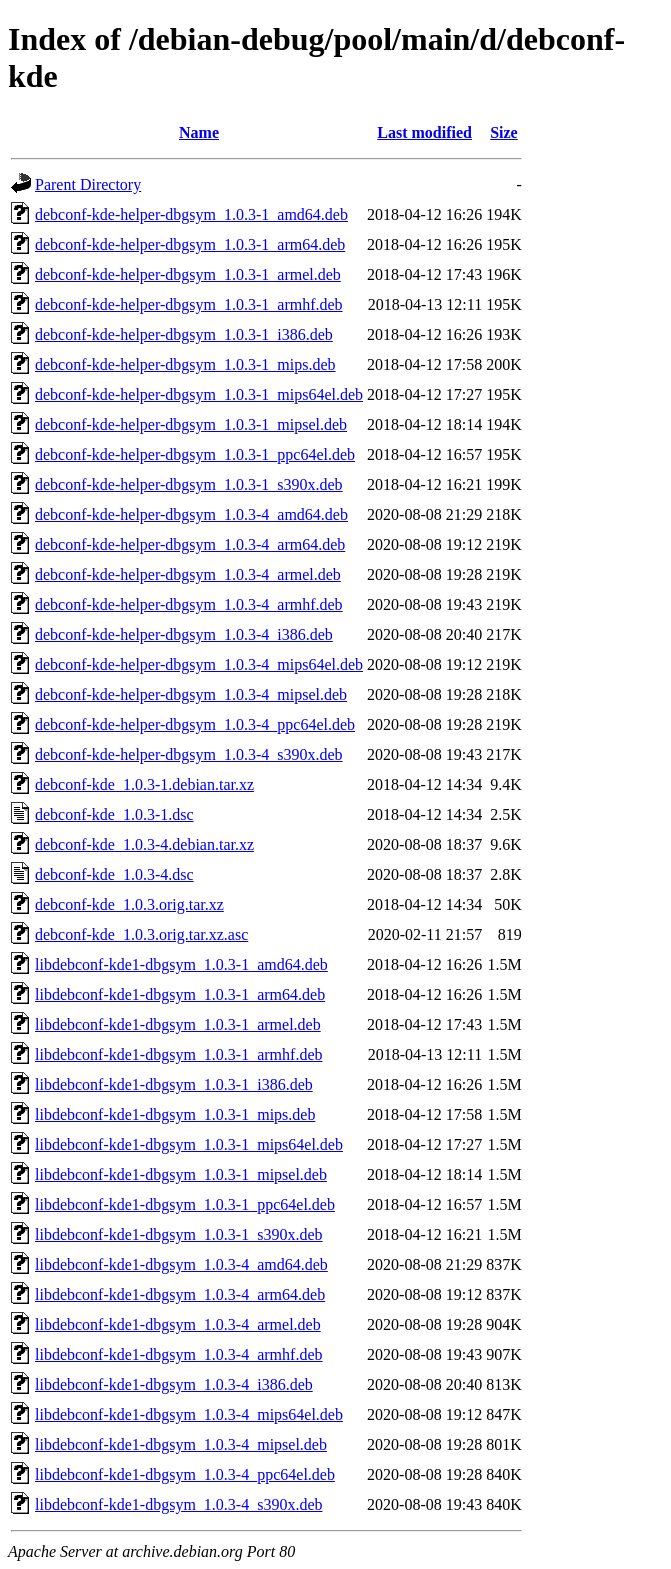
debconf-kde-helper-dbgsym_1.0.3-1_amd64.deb (191, 214)
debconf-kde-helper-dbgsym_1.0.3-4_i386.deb (184, 634)
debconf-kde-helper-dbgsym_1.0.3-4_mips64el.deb (199, 664)
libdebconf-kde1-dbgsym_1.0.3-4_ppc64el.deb (185, 1474)
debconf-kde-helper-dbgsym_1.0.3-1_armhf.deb (189, 304)
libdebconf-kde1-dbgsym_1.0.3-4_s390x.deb (179, 1504)
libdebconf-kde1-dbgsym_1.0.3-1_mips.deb (175, 1114)
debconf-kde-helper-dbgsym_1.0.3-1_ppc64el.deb (195, 454)
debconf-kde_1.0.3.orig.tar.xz (129, 904)
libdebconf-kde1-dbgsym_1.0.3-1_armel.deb (178, 1024)
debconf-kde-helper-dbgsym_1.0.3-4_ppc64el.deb (195, 724)
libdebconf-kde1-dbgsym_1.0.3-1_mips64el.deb (189, 1144)
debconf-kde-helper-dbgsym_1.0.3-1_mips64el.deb (199, 394)
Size (504, 132)
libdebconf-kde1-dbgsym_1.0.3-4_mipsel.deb (181, 1444)
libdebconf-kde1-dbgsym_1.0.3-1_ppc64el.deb (185, 1204)
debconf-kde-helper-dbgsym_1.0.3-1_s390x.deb (189, 484)
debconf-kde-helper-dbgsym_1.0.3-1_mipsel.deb (191, 424)
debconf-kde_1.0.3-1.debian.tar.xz (144, 784)
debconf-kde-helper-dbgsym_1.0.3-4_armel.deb (188, 574)
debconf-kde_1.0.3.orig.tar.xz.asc (141, 934)
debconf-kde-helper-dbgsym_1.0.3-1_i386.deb (184, 334)
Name (199, 132)
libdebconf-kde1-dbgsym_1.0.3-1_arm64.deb (180, 994)
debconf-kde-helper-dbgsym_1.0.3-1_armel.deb (188, 274)
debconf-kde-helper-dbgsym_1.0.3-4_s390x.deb (189, 754)
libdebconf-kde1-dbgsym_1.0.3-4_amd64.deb (181, 1264)
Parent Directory (88, 184)
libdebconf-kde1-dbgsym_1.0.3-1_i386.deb (174, 1084)
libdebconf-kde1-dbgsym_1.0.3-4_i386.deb (174, 1384)
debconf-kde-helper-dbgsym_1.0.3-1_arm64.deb (190, 244)
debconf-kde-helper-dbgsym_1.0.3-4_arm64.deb (190, 544)
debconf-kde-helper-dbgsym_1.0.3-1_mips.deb (185, 364)
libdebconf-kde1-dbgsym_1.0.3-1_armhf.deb (178, 1054)
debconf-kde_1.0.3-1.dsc (114, 814)
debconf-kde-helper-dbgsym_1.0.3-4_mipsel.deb (191, 694)
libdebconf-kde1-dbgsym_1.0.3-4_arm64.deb (180, 1294)
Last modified (424, 132)
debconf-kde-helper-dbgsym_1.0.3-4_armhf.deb (189, 604)
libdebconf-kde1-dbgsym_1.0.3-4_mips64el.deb (189, 1414)
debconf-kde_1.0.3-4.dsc (114, 874)
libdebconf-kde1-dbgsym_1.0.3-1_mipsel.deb (181, 1174)
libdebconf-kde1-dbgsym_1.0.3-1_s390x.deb (179, 1234)
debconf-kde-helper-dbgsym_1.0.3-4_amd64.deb (191, 514)
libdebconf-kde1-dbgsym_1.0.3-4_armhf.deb (178, 1354)
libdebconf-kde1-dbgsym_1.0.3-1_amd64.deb (181, 964)
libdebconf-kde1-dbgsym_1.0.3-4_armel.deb (178, 1324)
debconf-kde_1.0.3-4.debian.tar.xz (144, 844)
